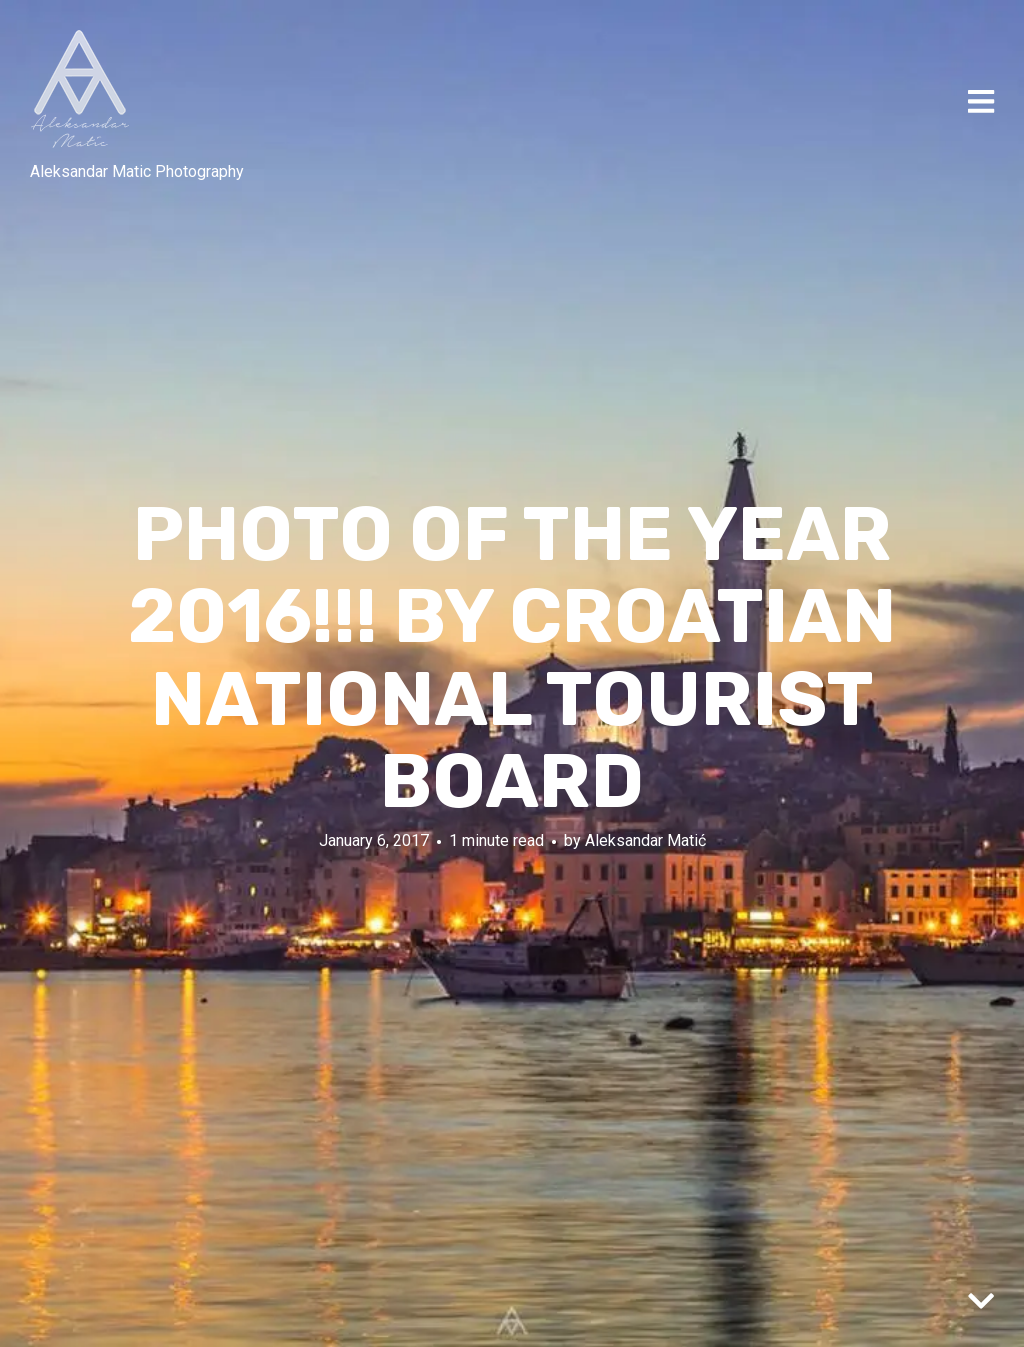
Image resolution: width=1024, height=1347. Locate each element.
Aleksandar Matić (645, 839)
